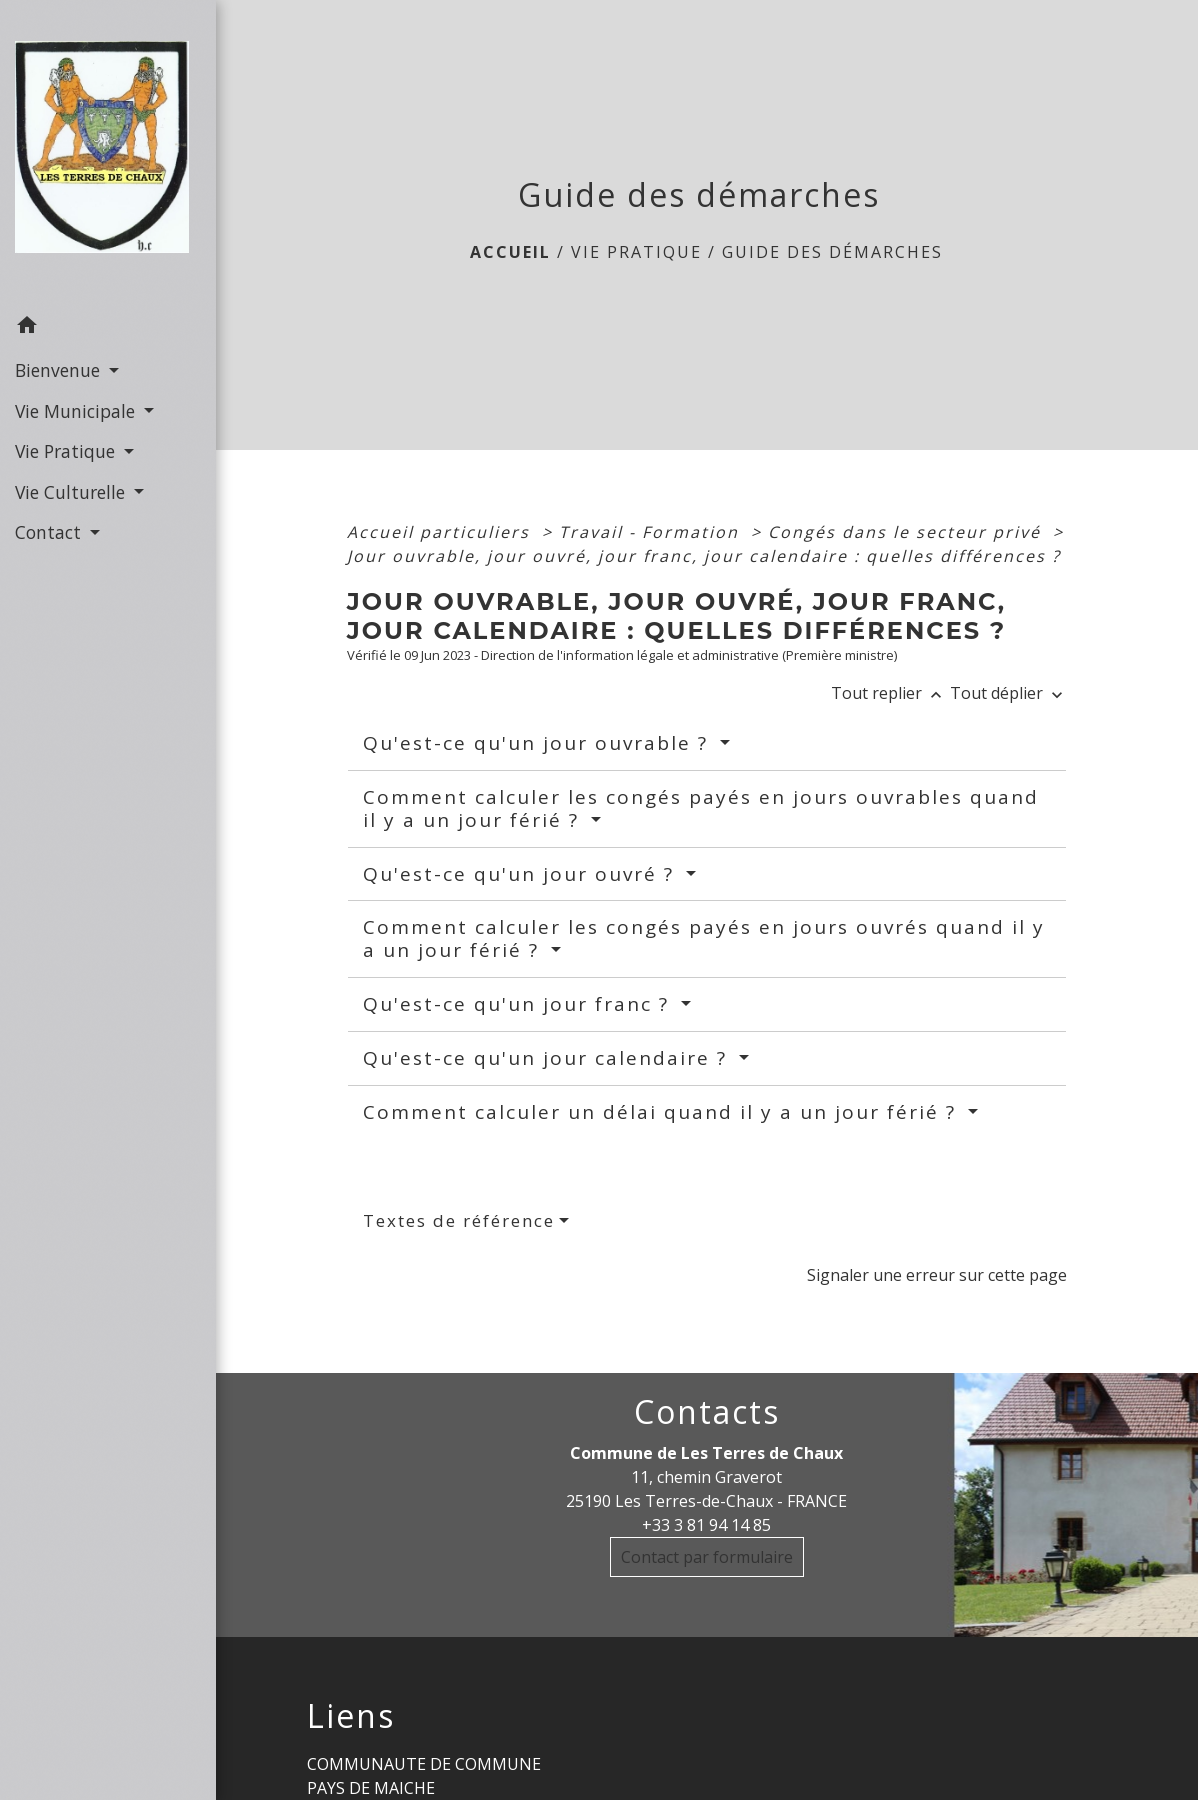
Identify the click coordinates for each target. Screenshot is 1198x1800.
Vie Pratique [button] (67, 451)
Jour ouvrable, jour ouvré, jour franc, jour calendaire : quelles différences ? (704, 556)
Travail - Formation (652, 532)
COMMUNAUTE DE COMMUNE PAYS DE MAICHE (424, 1776)
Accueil (510, 252)
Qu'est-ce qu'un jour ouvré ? (522, 874)
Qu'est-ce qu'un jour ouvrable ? (539, 743)
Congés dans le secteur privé (907, 532)
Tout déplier (1008, 693)
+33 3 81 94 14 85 (706, 1525)
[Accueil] (108, 153)
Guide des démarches (832, 252)
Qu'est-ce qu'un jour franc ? (519, 1004)
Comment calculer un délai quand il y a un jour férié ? (663, 1112)
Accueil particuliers (441, 532)
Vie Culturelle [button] (72, 492)
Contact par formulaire (707, 1557)
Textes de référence (459, 1220)
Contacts (707, 1412)
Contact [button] (50, 532)
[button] (108, 328)
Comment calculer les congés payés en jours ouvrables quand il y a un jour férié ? (701, 808)
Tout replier (890, 693)
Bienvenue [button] (60, 370)
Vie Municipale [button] (77, 411)
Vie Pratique (636, 252)
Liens (351, 1716)
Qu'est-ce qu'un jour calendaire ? (548, 1058)
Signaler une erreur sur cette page (937, 1275)
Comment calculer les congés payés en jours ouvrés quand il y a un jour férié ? (704, 938)
